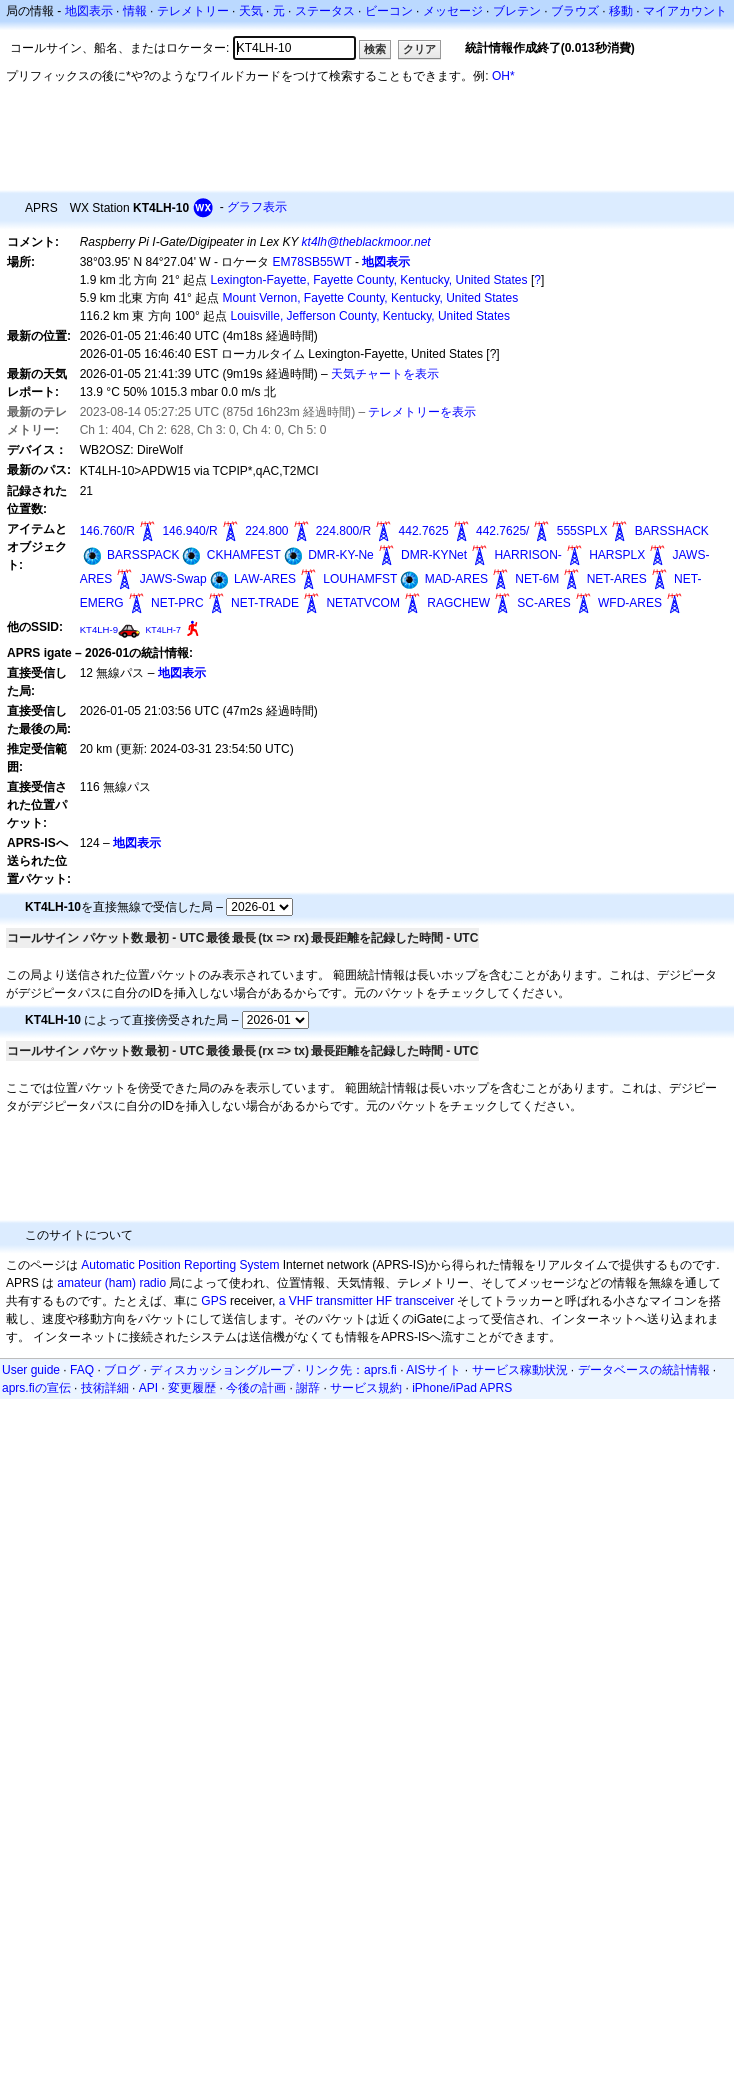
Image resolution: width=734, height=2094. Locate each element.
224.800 (266, 531)
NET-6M (537, 579)
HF (384, 1301)
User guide (31, 1370)
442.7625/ (502, 531)
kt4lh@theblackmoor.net (366, 242)
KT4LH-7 (163, 630)
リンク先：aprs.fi (350, 1370)
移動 (621, 11)
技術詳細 (105, 1388)
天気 (251, 11)
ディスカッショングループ (222, 1370)
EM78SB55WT (312, 262)
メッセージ (453, 11)
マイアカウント (685, 11)
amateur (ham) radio (111, 1283)
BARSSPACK (143, 555)
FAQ (82, 1370)
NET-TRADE (265, 603)
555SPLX (582, 531)
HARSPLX (617, 555)
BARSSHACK (672, 531)
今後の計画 (256, 1388)
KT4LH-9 (99, 629)
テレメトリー (193, 11)
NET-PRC (177, 603)
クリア (419, 49)
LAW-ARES (265, 579)
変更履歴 (192, 1388)
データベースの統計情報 (644, 1370)
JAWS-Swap (173, 579)
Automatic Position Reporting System (180, 1265)
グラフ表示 (257, 207)
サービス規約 (366, 1388)
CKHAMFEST (244, 555)
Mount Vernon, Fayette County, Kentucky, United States (370, 298)
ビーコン (389, 11)
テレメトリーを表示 (422, 412)
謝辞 (308, 1388)
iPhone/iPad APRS (462, 1388)
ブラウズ (575, 11)
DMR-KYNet (434, 555)
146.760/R (107, 531)
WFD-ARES (630, 603)
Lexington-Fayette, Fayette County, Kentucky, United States (368, 280)
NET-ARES (617, 579)
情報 (135, 11)
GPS (213, 1301)
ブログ (122, 1370)
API (148, 1388)
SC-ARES (543, 603)
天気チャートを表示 (385, 374)
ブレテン (517, 11)
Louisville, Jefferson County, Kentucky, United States (370, 316)
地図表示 (89, 11)
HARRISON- (527, 555)
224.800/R (343, 531)
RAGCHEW (458, 603)
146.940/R (189, 531)
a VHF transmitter (326, 1301)
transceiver (424, 1301)
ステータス (325, 11)
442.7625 (424, 531)
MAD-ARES (456, 579)
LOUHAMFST (360, 579)
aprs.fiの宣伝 (36, 1388)
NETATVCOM (363, 603)
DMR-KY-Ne (341, 555)
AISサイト (433, 1370)
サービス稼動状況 (520, 1370)
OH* (503, 76)
